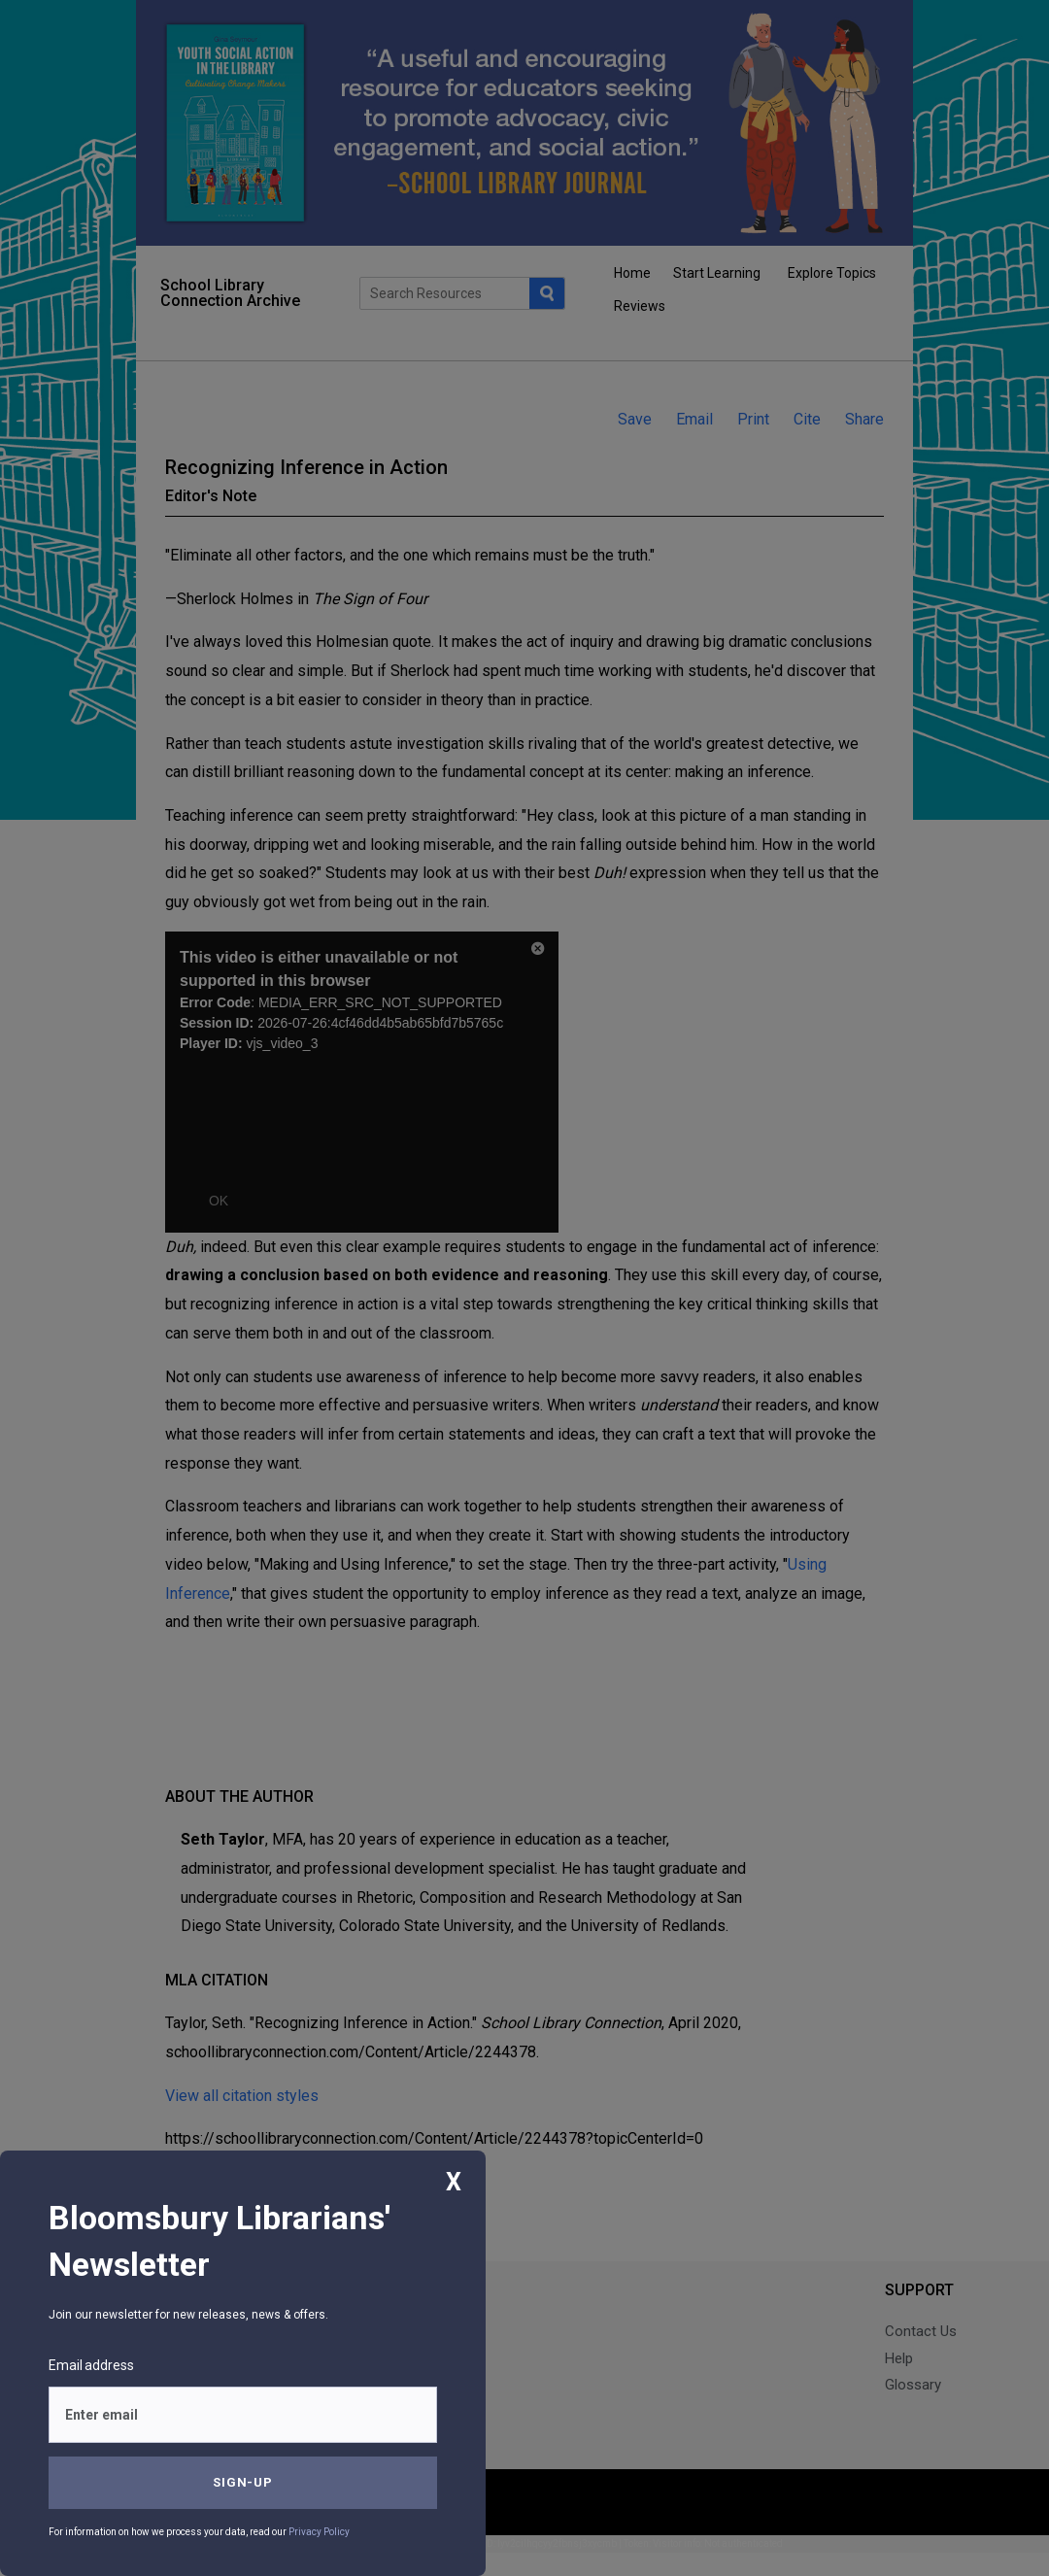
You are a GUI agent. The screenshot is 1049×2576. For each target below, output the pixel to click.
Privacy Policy (319, 2531)
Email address (91, 2365)
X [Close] (453, 2182)
